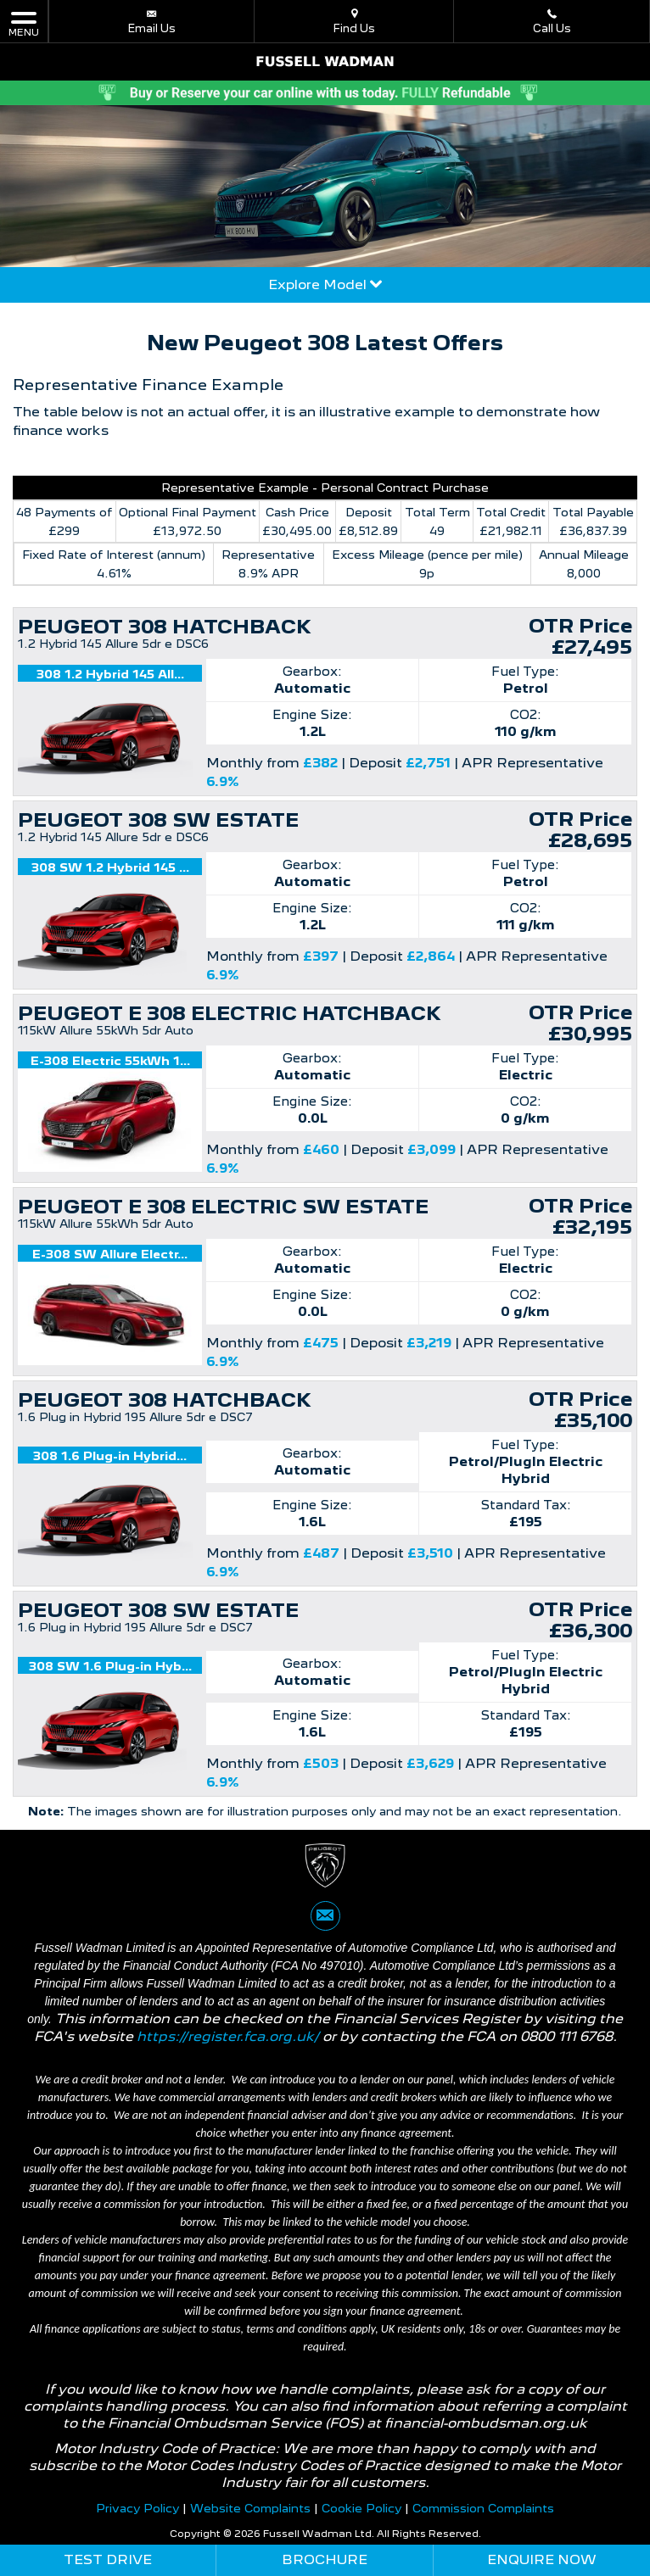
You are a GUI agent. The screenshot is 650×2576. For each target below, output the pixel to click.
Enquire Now (542, 2559)
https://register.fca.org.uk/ (228, 2036)
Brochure (324, 2559)
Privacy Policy (137, 2508)
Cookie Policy (361, 2508)
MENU (23, 23)
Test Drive (108, 2559)
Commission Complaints (483, 2508)
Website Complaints (250, 2508)
